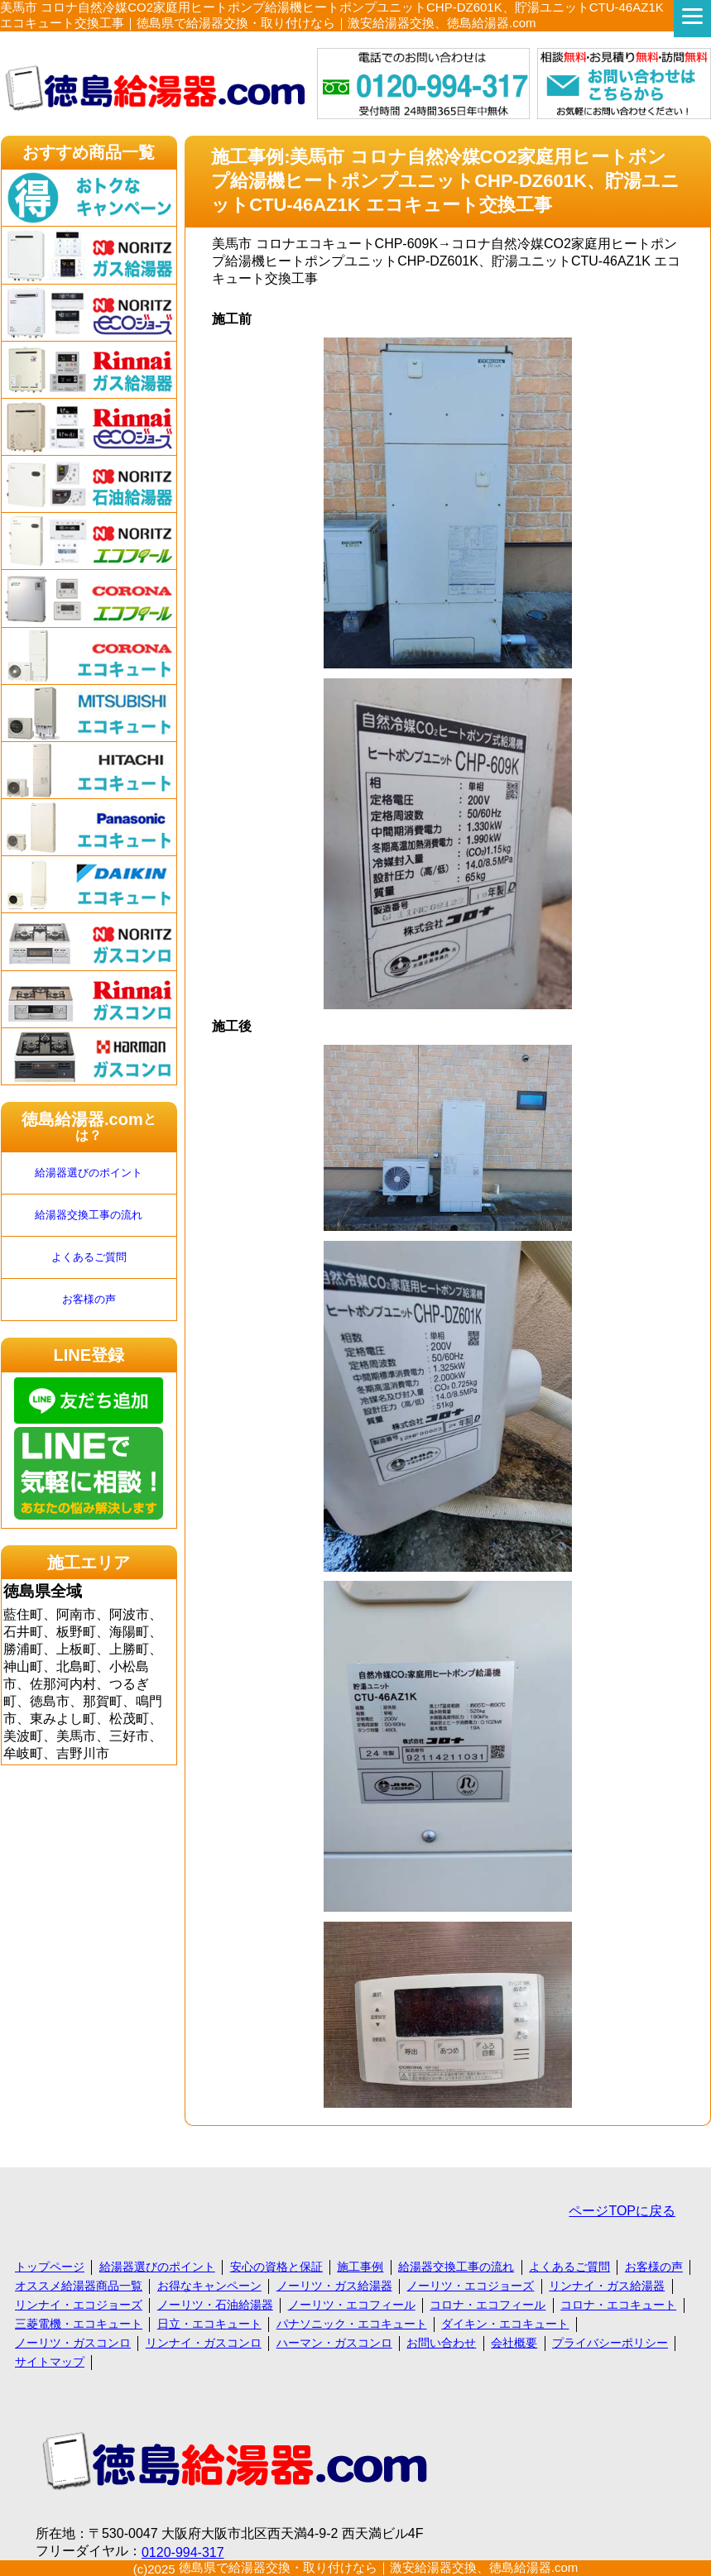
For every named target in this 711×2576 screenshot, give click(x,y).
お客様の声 (89, 1299)
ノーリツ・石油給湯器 (215, 2304)
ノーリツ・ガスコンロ (73, 2342)
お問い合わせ (441, 2342)
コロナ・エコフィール (487, 2304)
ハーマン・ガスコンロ (334, 2342)
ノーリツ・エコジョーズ (470, 2285)
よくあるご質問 (89, 1257)
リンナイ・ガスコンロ (204, 2342)
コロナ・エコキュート (618, 2304)
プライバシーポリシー (610, 2342)
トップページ (49, 2266)
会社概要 (514, 2342)
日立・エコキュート (209, 2323)
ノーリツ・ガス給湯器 (334, 2285)
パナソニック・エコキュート (351, 2323)
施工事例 (360, 2266)
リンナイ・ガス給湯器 (607, 2285)
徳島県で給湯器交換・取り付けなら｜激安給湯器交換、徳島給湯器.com (379, 2567)
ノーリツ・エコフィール (352, 2304)
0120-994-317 (183, 2552)
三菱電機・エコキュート (78, 2323)
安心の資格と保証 (276, 2266)
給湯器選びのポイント (88, 1172)
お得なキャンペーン (209, 2285)
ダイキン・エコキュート (505, 2323)
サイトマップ (49, 2361)
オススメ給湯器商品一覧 (78, 2285)
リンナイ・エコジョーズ (78, 2304)
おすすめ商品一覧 (88, 152)
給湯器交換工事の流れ (88, 1215)
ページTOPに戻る (622, 2211)
